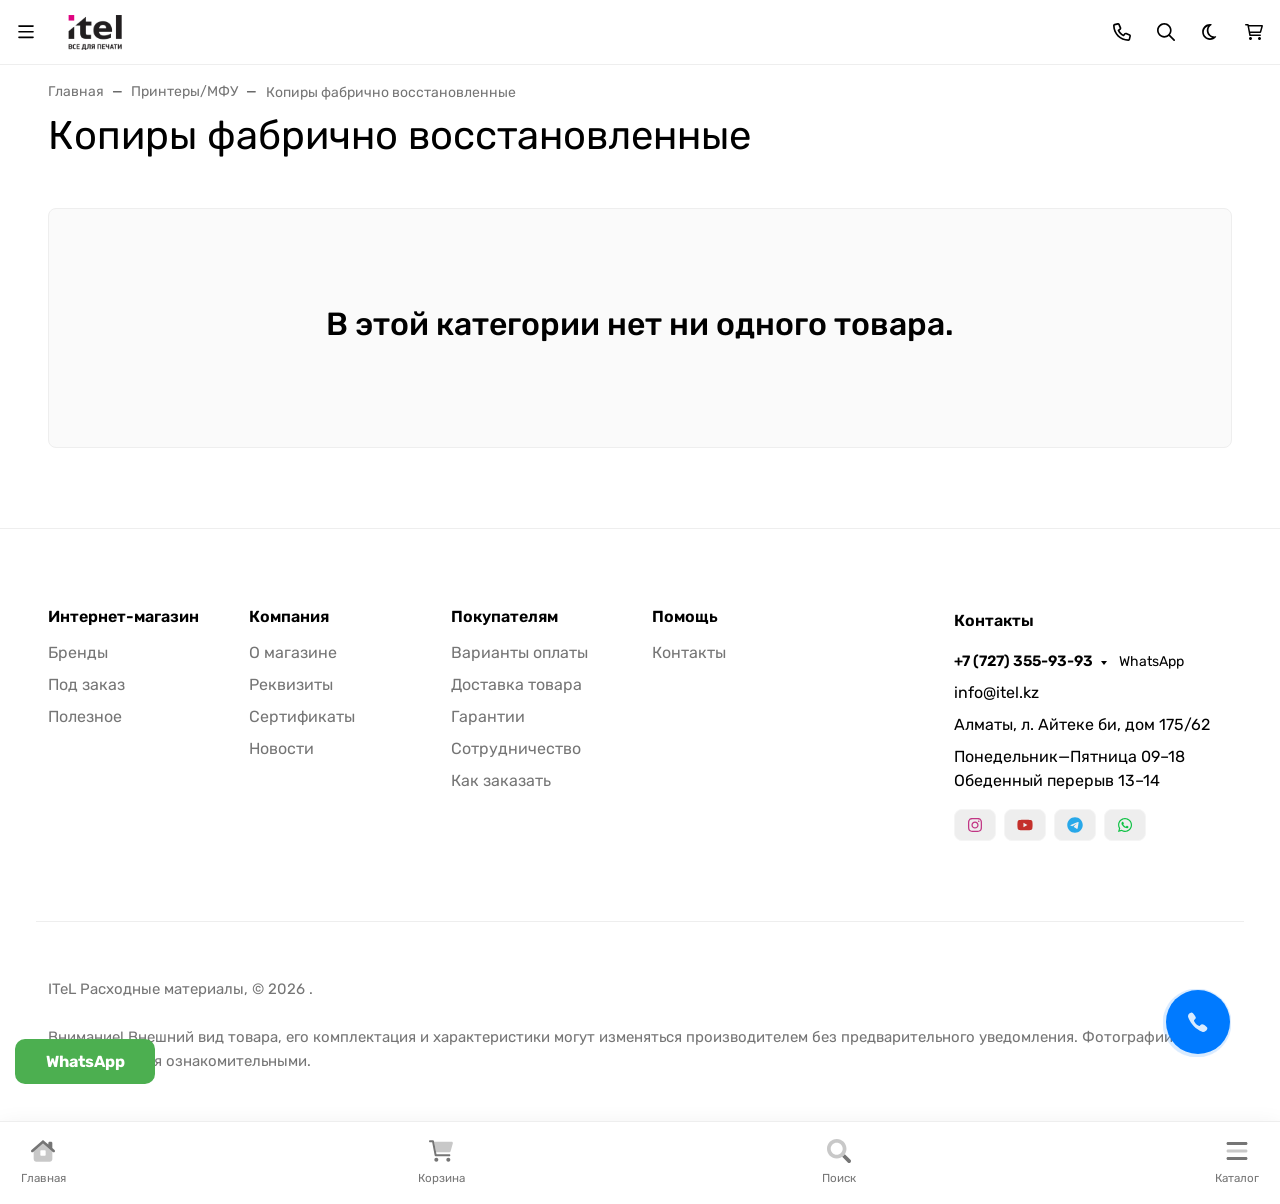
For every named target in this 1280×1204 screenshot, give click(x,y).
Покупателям (504, 617)
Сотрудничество (516, 748)
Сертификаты (302, 716)
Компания (289, 617)
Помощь (685, 617)
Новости (281, 748)
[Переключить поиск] (1166, 32)
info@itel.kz (996, 692)
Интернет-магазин (123, 617)
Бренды (78, 652)
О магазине (293, 652)
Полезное (85, 716)
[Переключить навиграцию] (26, 32)
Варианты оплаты (519, 652)
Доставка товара (516, 684)
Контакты (689, 652)
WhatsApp (1151, 661)
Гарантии (488, 716)
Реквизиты (291, 684)
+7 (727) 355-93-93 (1023, 661)
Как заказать (501, 780)
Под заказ (86, 684)
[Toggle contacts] (1122, 32)
